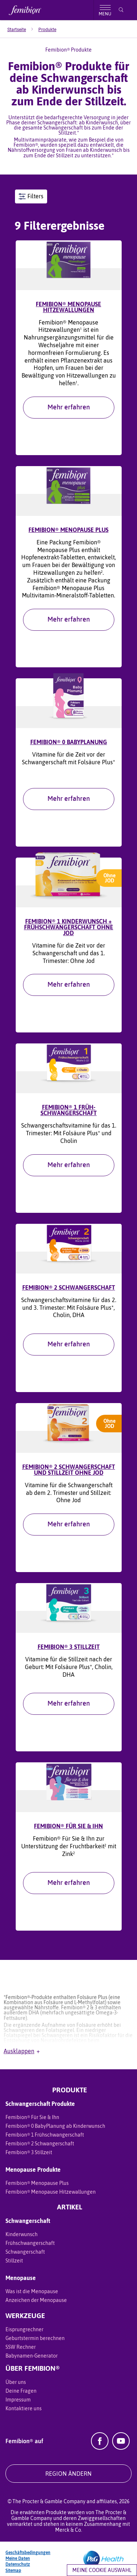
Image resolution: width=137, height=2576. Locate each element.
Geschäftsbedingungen (27, 2552)
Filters (31, 196)
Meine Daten (17, 2558)
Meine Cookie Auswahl (102, 2570)
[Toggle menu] (105, 10)
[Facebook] (100, 2447)
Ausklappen (22, 2051)
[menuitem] (22, 29)
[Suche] (121, 10)
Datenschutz (17, 2564)
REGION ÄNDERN (68, 2473)
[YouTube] (121, 2447)
